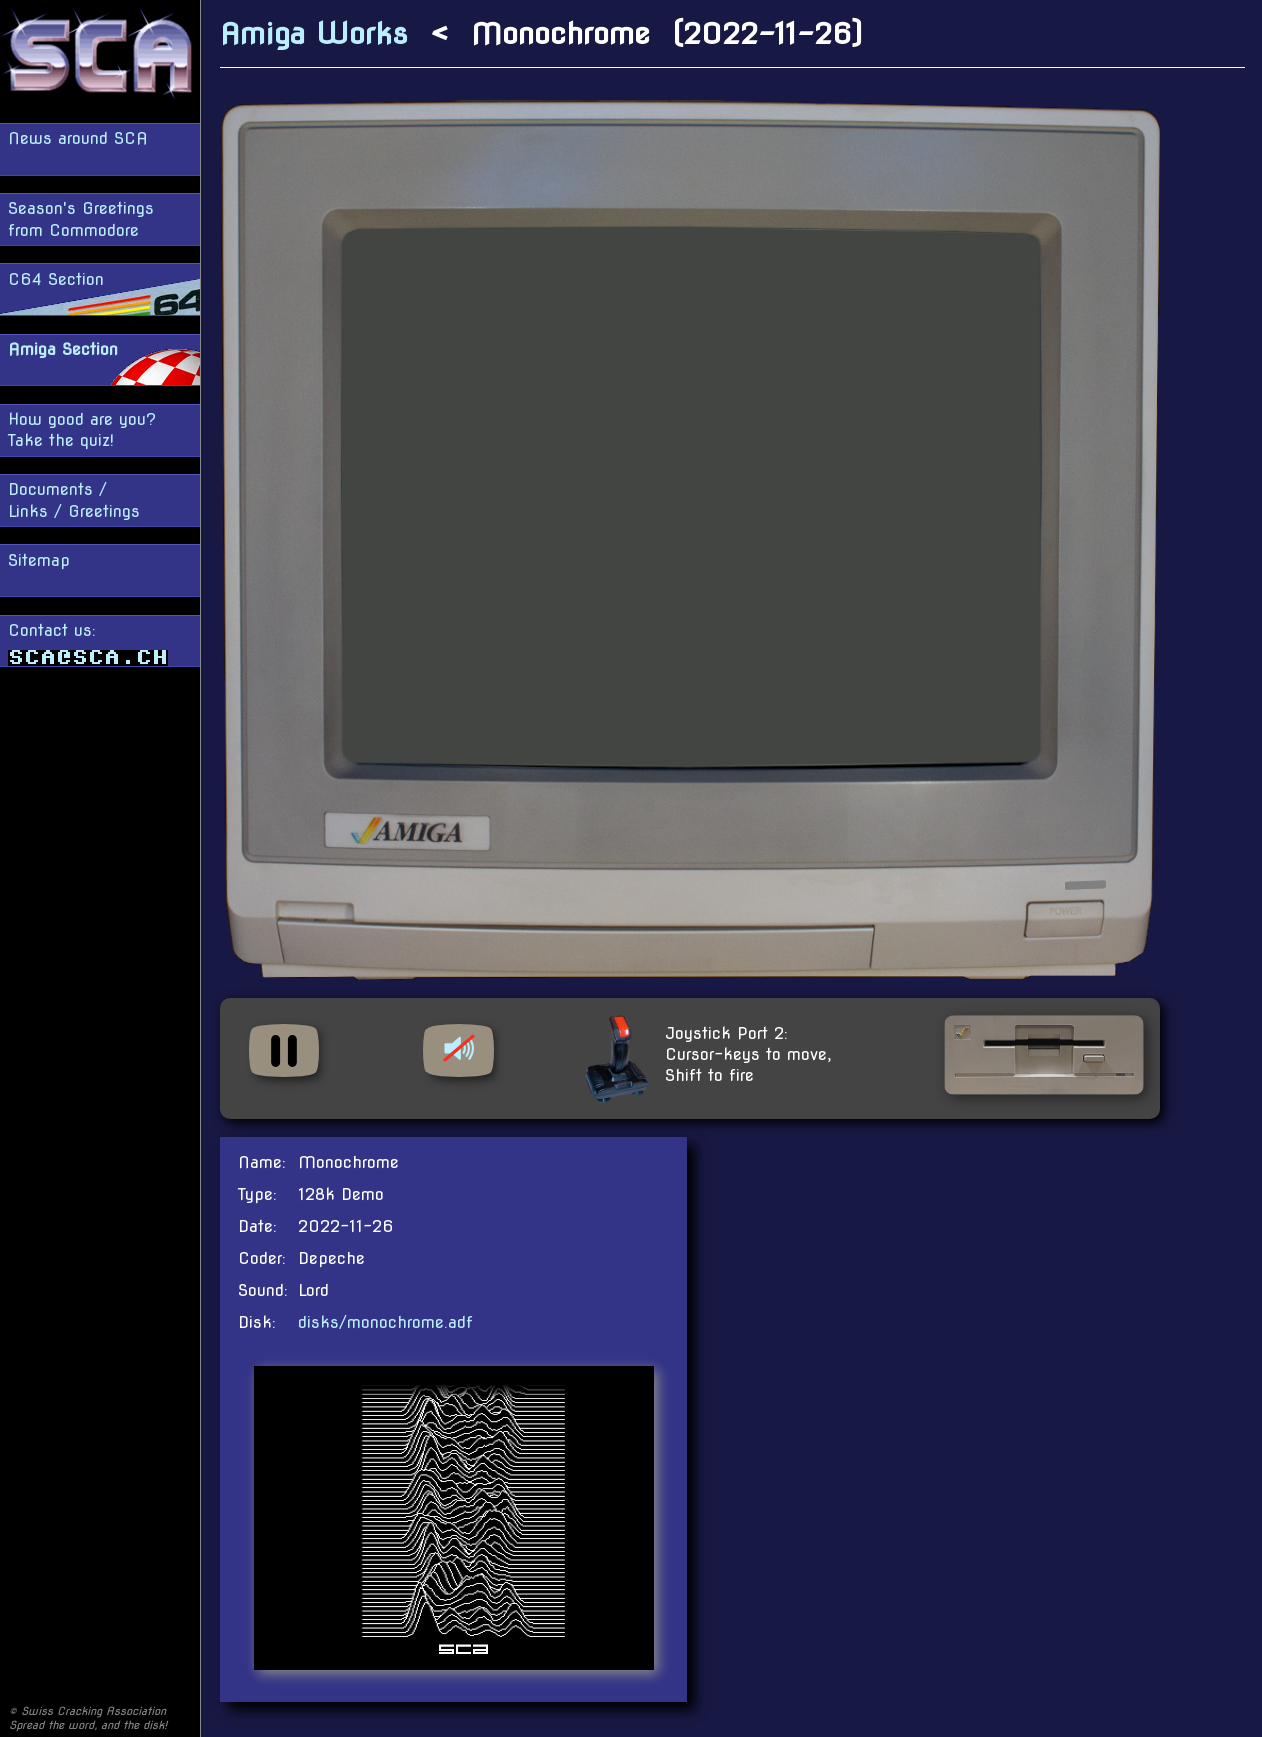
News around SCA (78, 138)
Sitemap (39, 560)
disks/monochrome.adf (385, 1322)
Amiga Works (314, 33)
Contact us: (88, 643)
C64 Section (56, 279)
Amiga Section (63, 349)
